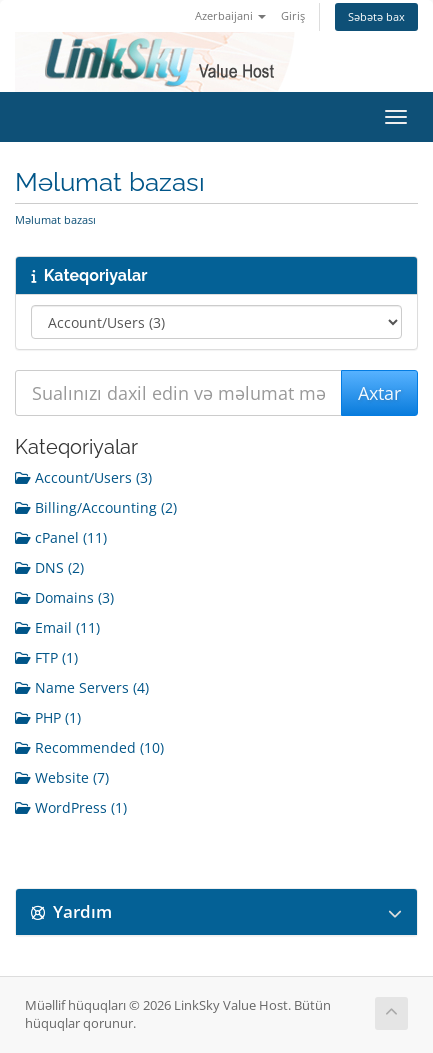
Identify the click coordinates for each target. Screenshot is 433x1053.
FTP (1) (46, 657)
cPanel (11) (61, 537)
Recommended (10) (89, 747)
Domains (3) (64, 597)
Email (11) (57, 627)
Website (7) (62, 777)
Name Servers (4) (82, 687)
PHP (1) (48, 717)
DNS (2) (49, 567)
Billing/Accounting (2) (96, 507)
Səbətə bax (376, 16)
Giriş (293, 15)
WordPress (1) (71, 807)
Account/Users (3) (83, 477)
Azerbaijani (230, 15)
